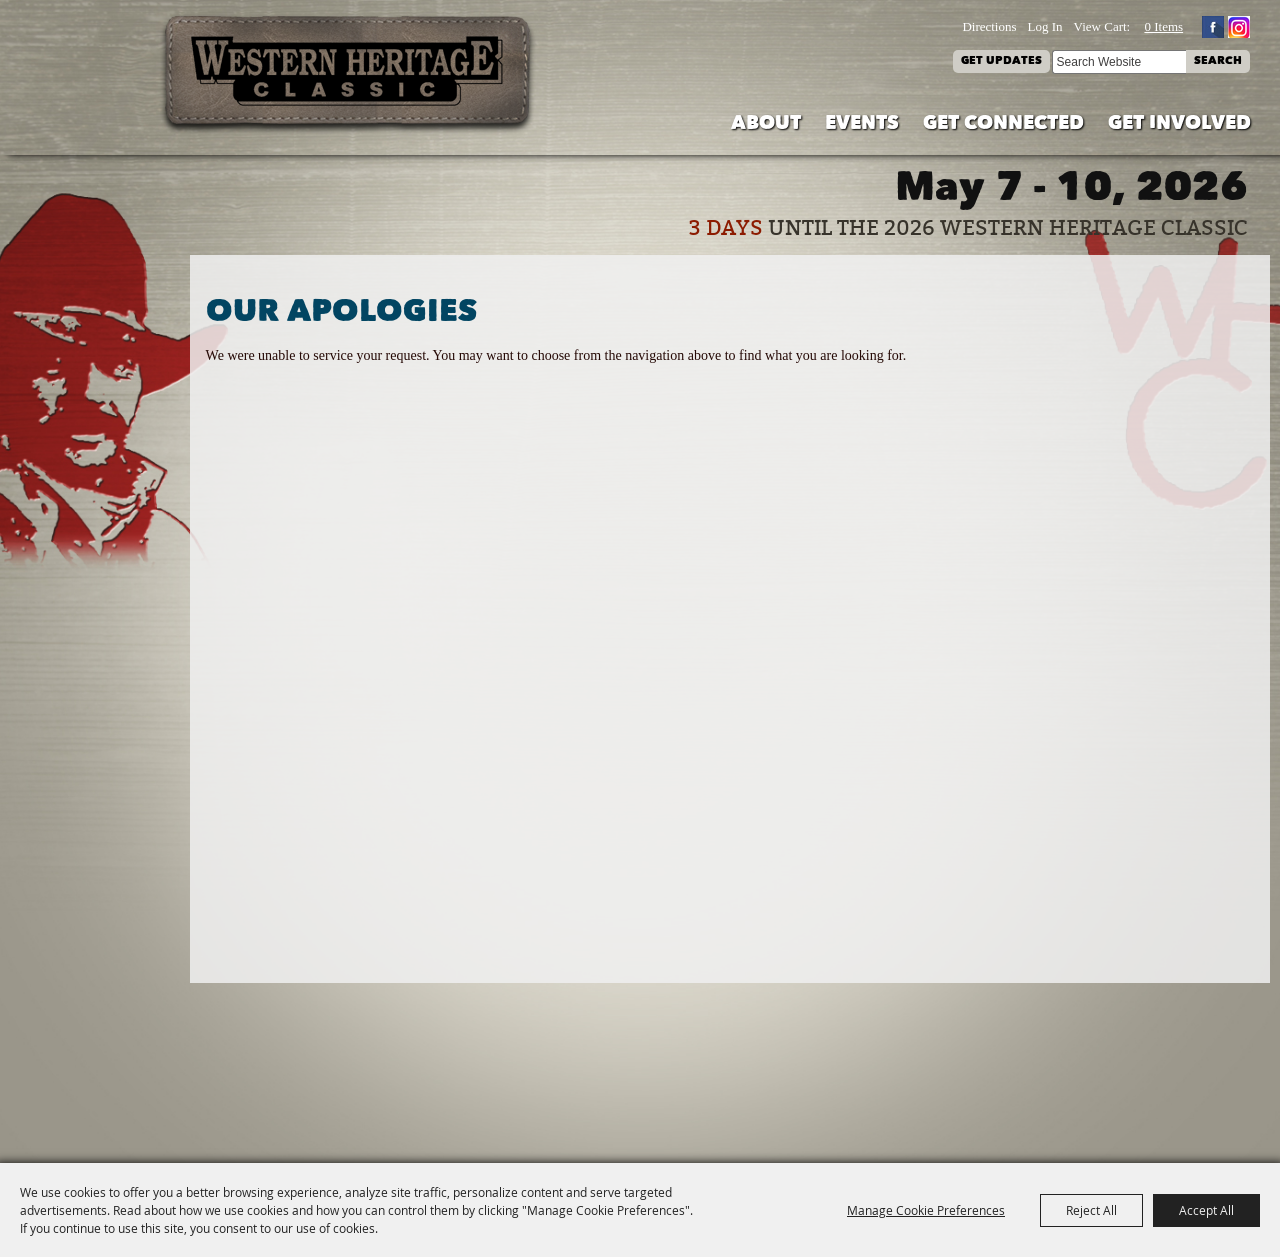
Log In (1045, 26)
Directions (989, 26)
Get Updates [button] (1001, 61)
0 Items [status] (1163, 26)
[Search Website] (1119, 62)
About (766, 124)
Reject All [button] (1091, 1210)
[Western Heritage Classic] (349, 74)
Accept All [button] (1206, 1210)
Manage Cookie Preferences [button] (926, 1210)
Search (1218, 61)
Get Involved (1179, 124)
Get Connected (1003, 124)
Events (862, 124)
